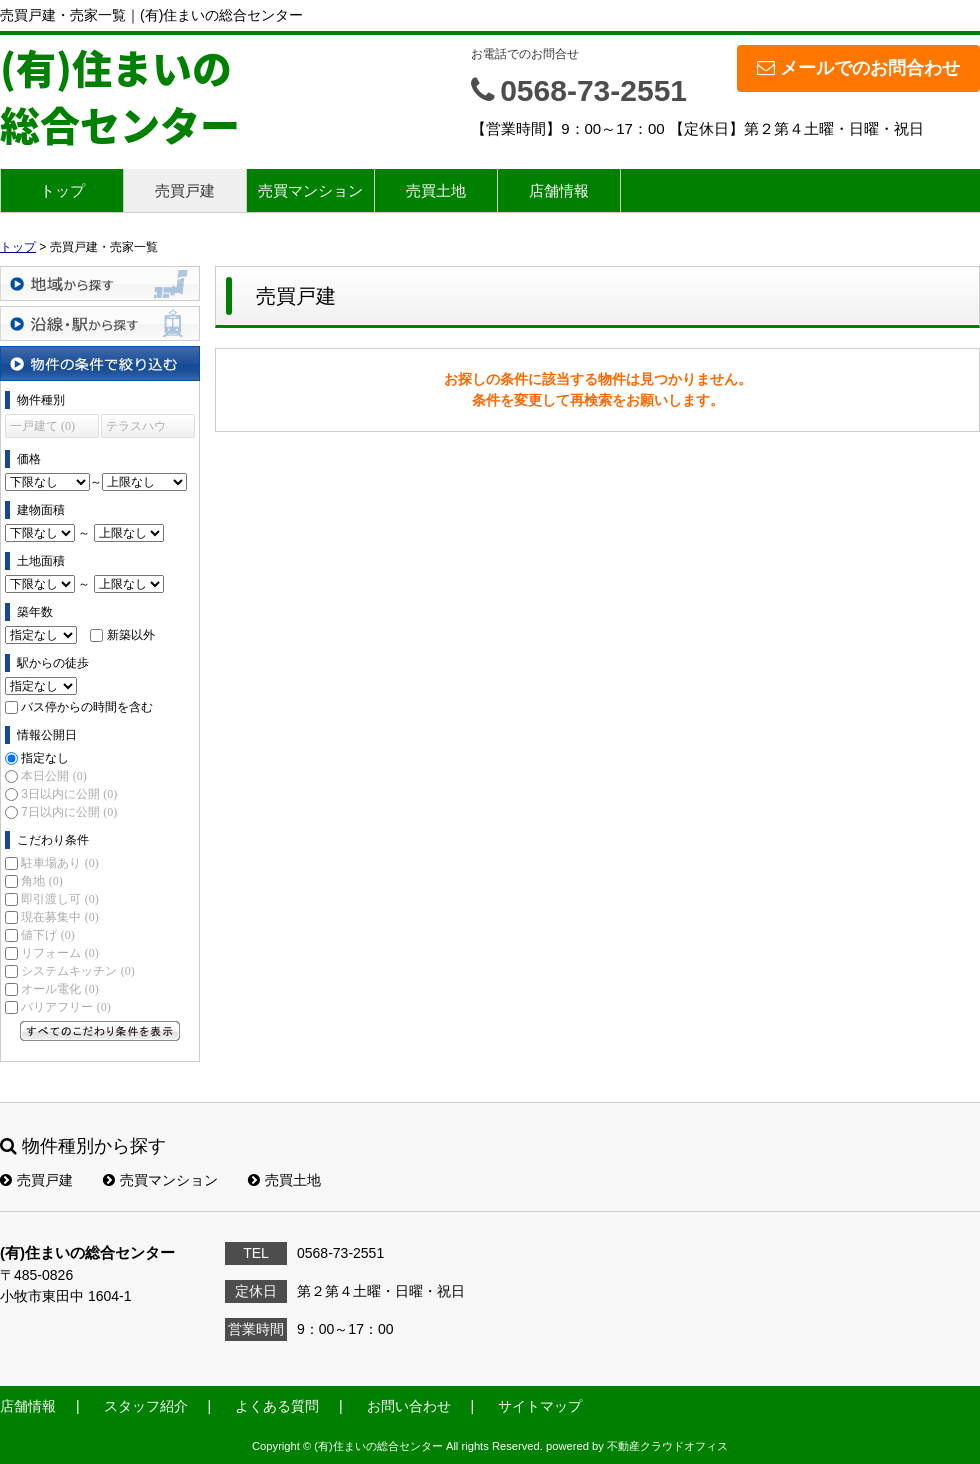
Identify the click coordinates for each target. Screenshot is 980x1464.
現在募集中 (59, 917)
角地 (41, 881)
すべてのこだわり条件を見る (100, 1031)
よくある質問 (277, 1406)
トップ (62, 190)
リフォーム (59, 953)
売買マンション (310, 190)
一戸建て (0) (42, 426)
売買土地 (436, 190)
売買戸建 (185, 190)
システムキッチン (77, 971)
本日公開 (53, 776)
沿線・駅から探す (100, 323)
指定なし (45, 758)
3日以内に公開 (69, 794)
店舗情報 (559, 190)
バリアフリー (65, 1007)
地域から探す (100, 283)
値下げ (47, 935)
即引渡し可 (59, 899)
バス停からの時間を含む (87, 707)
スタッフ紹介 (146, 1406)
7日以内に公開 (69, 812)
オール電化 (59, 989)
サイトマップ (540, 1406)
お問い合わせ (409, 1406)
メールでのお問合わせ (858, 68)
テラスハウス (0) (136, 428)
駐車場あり (59, 863)
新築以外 (131, 635)
